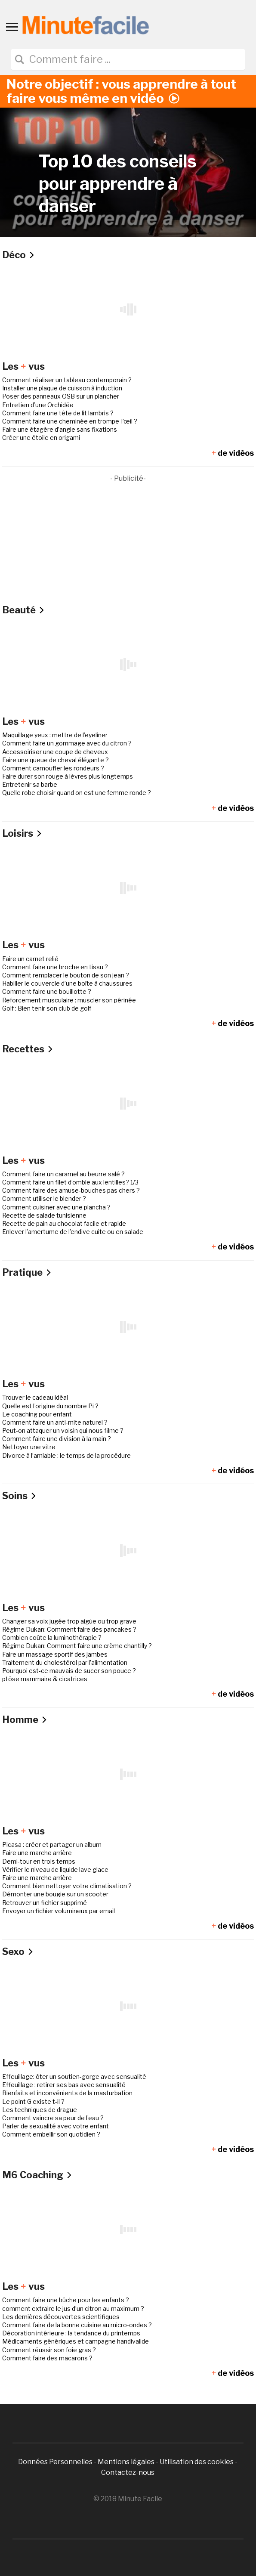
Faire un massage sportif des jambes (55, 1654)
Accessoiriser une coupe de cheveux (55, 751)
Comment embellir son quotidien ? (51, 2134)
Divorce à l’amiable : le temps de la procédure (66, 1455)
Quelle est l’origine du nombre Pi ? (50, 1406)
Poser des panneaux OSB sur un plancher (60, 396)
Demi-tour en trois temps (38, 1861)
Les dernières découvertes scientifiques (61, 2316)
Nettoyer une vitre (29, 1446)
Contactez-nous (127, 2472)
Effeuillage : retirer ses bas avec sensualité (64, 2084)
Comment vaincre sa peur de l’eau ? (53, 2117)
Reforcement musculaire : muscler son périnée (69, 1000)
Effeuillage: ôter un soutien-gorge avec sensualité (74, 2076)
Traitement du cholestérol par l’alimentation (64, 1662)
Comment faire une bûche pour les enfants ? (65, 2300)
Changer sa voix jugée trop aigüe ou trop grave (69, 1621)
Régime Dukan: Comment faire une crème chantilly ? (77, 1645)
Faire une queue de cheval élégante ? (55, 760)
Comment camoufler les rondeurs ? (53, 768)
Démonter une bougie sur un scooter (55, 1894)
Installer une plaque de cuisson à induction (62, 388)
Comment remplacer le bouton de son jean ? (65, 975)
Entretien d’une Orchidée (38, 404)
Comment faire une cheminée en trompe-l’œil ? (69, 421)
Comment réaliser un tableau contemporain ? (67, 379)
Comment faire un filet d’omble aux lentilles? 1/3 (70, 1182)
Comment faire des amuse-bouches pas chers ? (71, 1190)
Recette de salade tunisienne (44, 1215)
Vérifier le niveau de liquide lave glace (55, 1869)
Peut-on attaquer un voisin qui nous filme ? (62, 1430)
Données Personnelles (56, 2462)
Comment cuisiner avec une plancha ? (56, 1207)
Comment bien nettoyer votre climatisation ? (67, 1885)
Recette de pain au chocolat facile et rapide (64, 1223)
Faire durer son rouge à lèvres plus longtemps (67, 776)
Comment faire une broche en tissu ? (55, 967)
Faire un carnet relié (30, 958)
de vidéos (233, 453)
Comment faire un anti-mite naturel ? (55, 1422)
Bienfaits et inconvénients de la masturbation (67, 2093)
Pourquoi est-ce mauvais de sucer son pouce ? (69, 1670)
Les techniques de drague (39, 2109)
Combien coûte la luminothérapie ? (52, 1637)
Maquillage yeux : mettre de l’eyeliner (55, 735)
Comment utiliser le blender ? (44, 1198)
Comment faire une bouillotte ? (46, 991)
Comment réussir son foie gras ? (49, 2349)
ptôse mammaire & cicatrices (44, 1678)
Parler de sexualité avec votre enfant (55, 2126)
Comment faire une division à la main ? (56, 1438)
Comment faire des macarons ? (47, 2358)
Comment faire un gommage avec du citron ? (67, 743)
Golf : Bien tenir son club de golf (46, 1008)
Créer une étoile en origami (41, 437)
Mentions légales (126, 2462)
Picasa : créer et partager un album (52, 1844)
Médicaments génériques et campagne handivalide (75, 2341)
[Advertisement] (128, 544)
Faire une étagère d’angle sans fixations (59, 429)
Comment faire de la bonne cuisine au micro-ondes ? (77, 2325)
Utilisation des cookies (197, 2462)
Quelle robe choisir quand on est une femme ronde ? (76, 792)
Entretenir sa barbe (29, 784)
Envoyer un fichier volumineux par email (58, 1910)
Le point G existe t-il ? (33, 2101)
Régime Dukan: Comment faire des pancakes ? (69, 1629)
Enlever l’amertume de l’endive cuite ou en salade (72, 1231)
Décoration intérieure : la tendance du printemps (71, 2333)
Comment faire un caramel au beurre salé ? (63, 1174)
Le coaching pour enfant (37, 1414)
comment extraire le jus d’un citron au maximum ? (73, 2308)
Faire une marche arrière (37, 1852)
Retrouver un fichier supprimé (44, 1902)
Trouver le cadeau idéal (35, 1397)
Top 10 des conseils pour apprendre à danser (118, 183)
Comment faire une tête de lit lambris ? (58, 413)
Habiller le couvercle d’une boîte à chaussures (67, 983)
